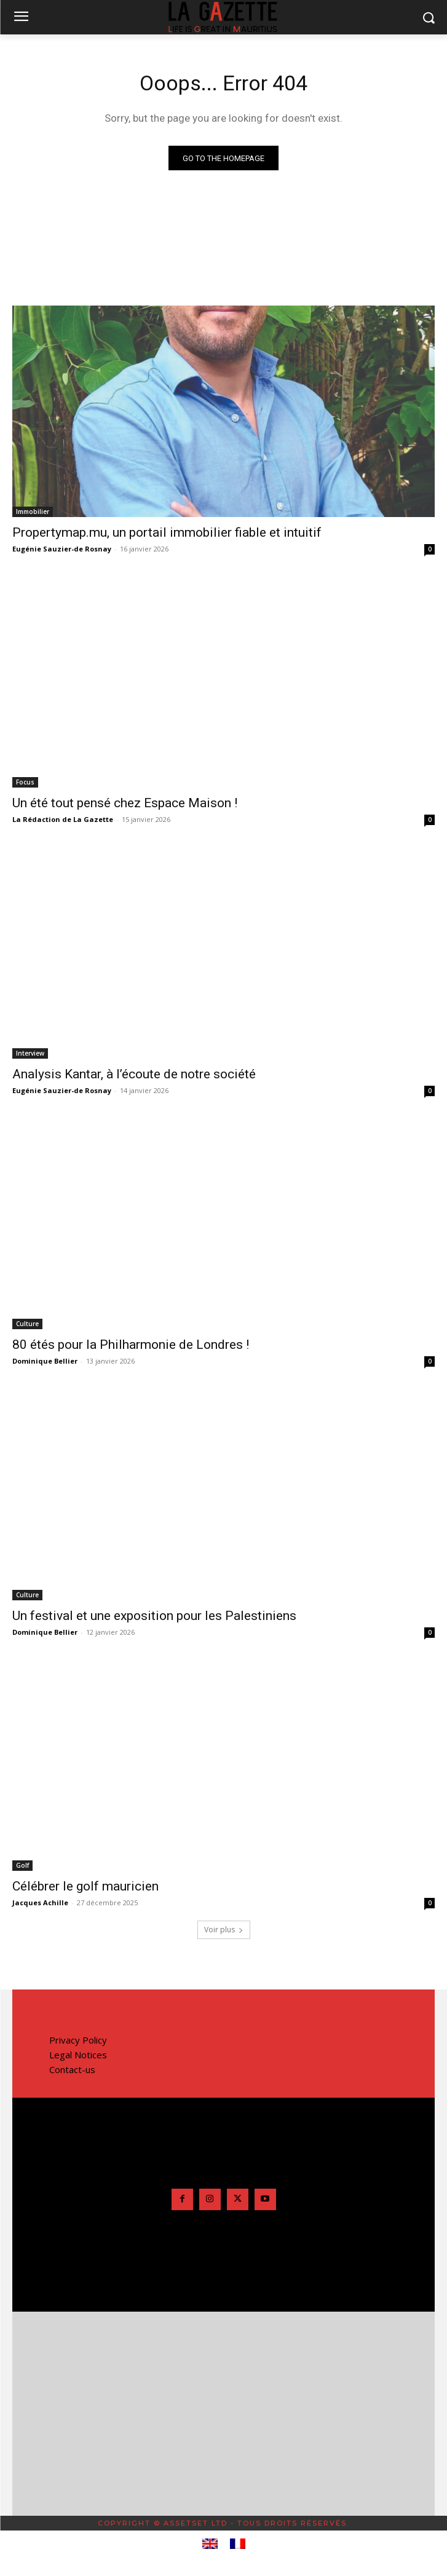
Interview (30, 1053)
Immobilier (32, 511)
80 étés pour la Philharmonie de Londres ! (130, 1344)
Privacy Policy (78, 2040)
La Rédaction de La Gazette (62, 819)
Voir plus (223, 1929)
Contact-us (72, 2069)
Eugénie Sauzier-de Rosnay (61, 548)
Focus (25, 782)
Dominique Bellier (44, 1360)
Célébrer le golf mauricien (85, 1886)
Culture (27, 1323)
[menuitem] (210, 2544)
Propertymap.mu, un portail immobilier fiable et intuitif (167, 532)
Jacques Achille (40, 1902)
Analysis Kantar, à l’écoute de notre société (134, 1074)
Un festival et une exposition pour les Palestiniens (154, 1615)
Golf (22, 1865)
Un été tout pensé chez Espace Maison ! (124, 803)
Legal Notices (78, 2055)
